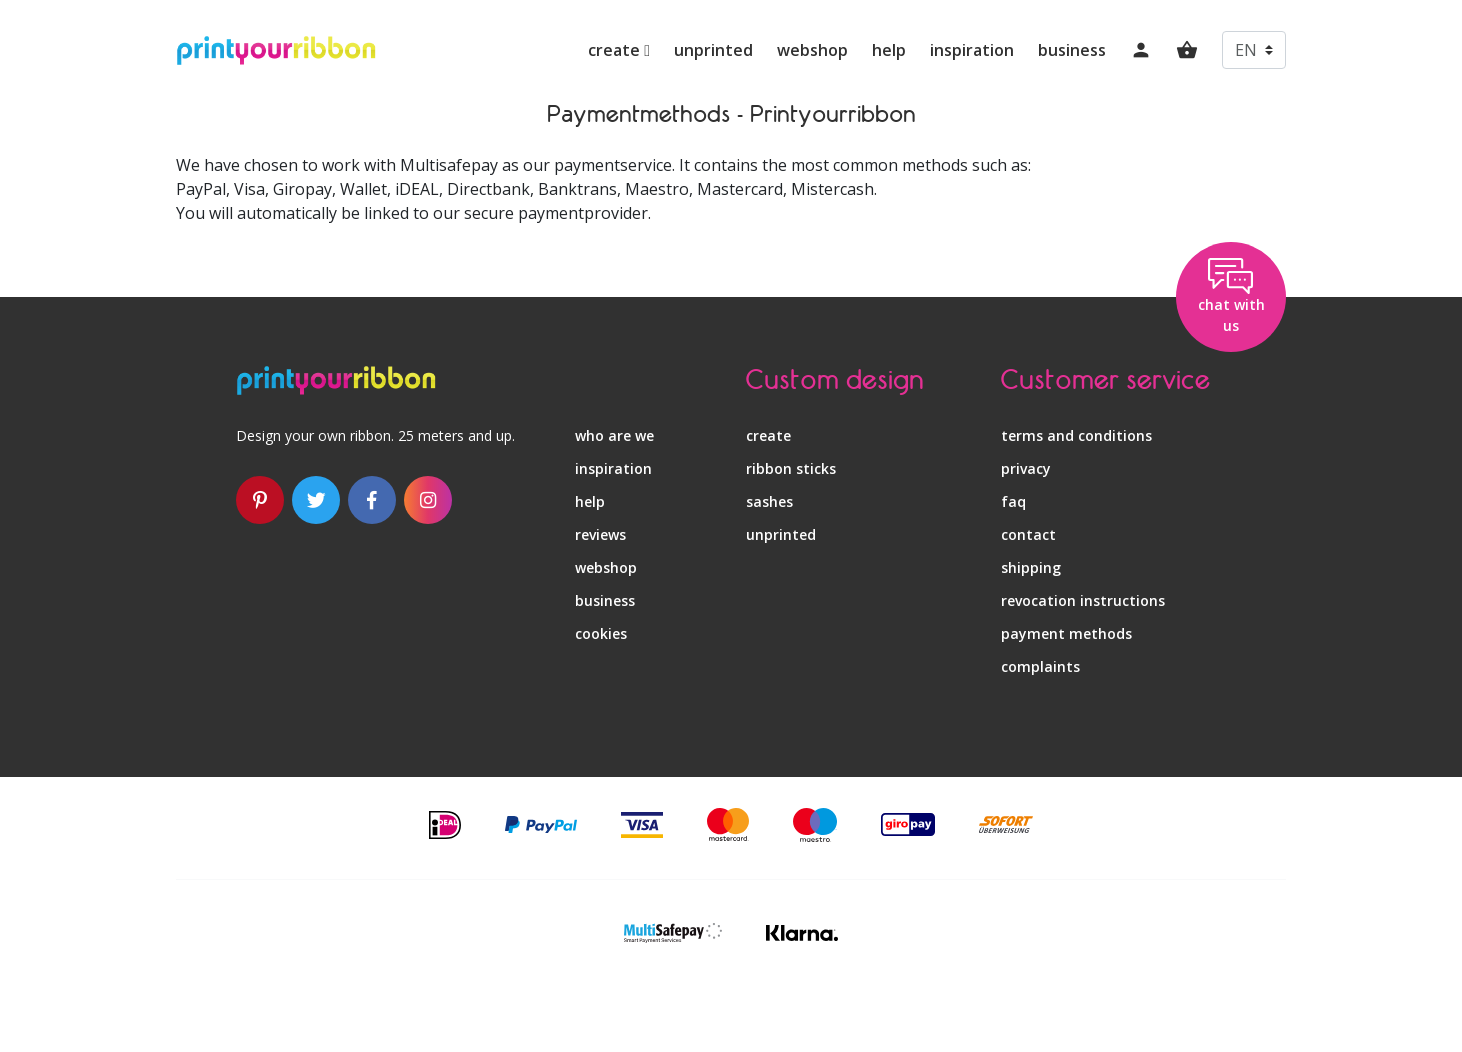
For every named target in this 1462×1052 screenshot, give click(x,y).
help (889, 50)
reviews (600, 534)
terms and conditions (1076, 435)
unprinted (713, 50)
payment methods (1066, 633)
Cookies (601, 633)
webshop (812, 50)
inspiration (972, 50)
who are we (614, 435)
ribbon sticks (791, 468)
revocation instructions (1083, 600)
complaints (1040, 666)
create (619, 50)
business (1072, 50)
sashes (769, 501)
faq (1013, 501)
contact (1028, 534)
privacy (1026, 468)
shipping (1031, 567)
